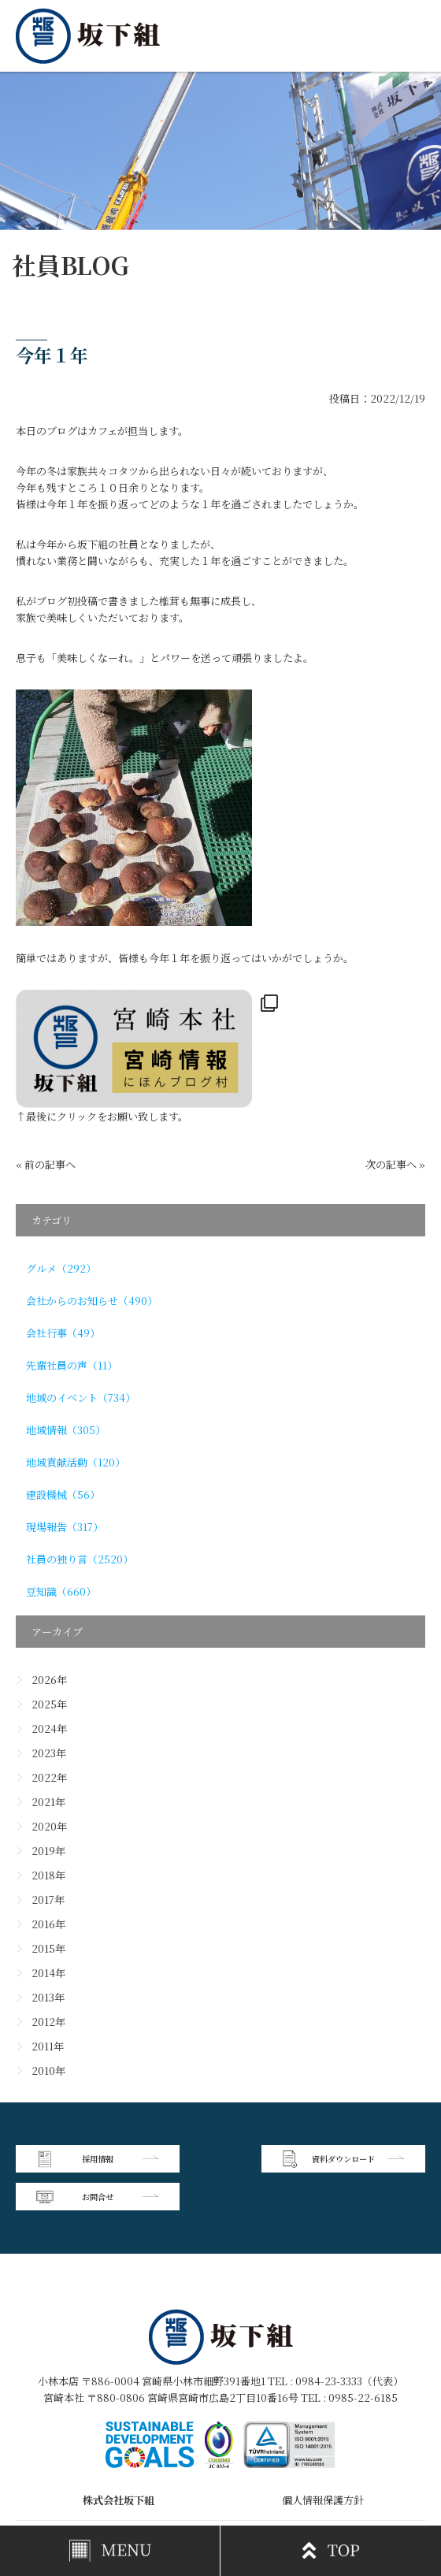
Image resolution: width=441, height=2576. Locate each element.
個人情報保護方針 (323, 2461)
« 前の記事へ (46, 1164)
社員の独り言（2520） (79, 1559)
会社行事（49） (63, 1332)
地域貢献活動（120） (75, 1462)
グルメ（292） (61, 1268)
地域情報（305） (66, 1429)
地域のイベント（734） (80, 1397)
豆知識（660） (61, 1591)
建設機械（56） (63, 1494)
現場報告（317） (64, 1526)
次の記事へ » (395, 1164)
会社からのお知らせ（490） (92, 1300)
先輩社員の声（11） (71, 1365)
